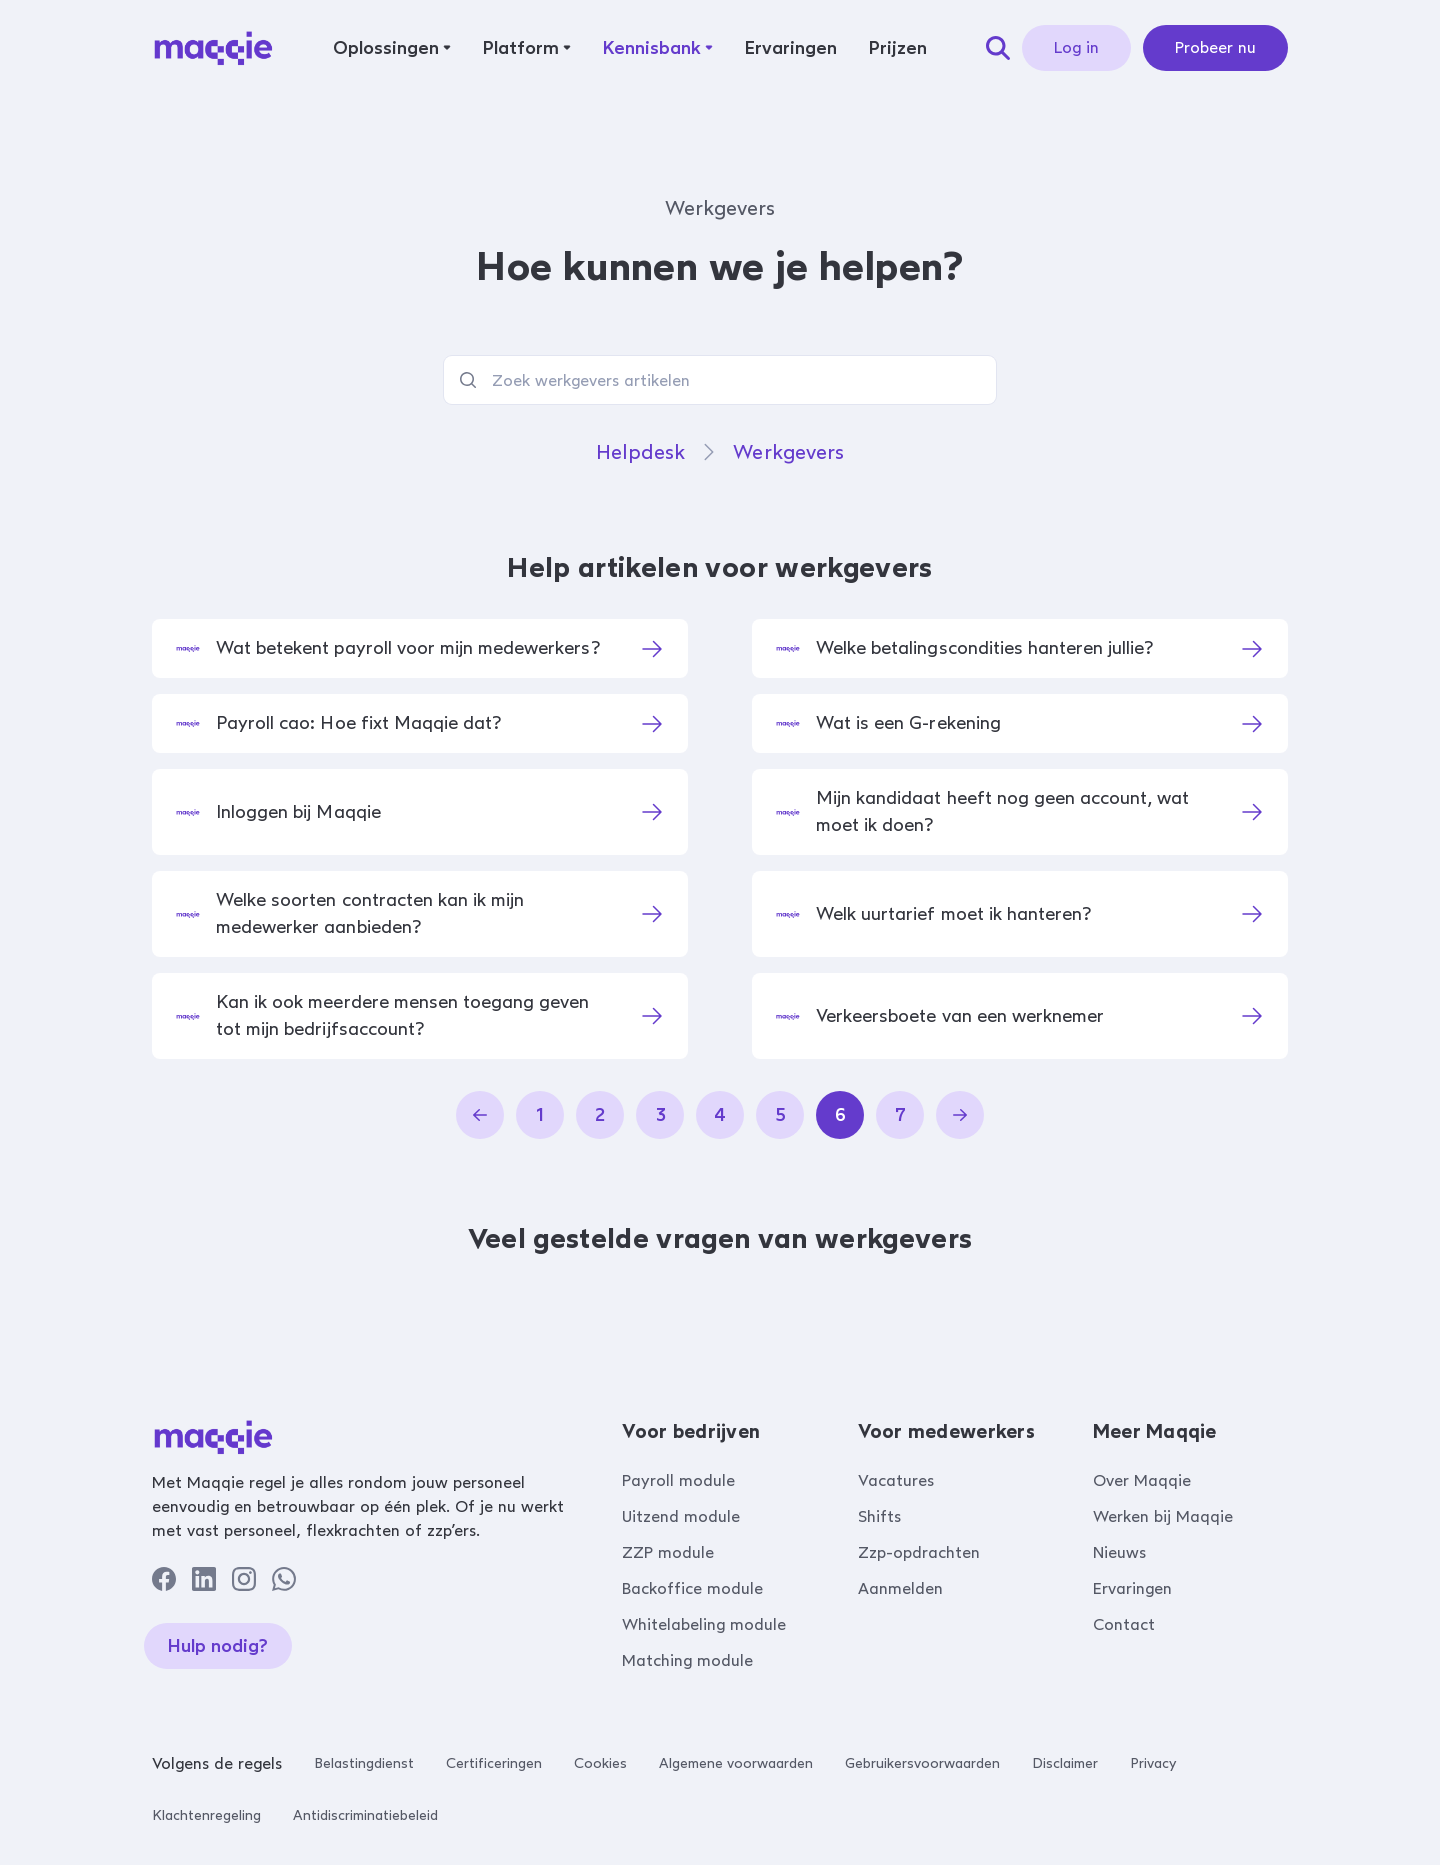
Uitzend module (681, 1516)
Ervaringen (1132, 1588)
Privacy (1153, 1763)
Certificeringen (494, 1763)
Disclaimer (1065, 1763)
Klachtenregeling (206, 1815)
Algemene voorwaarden (736, 1763)
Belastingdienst (364, 1763)
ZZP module (668, 1552)
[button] (392, 48)
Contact (1124, 1624)
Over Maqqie (1142, 1480)
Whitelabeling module (704, 1624)
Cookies (600, 1763)
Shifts (879, 1516)
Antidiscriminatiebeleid (365, 1815)
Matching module (687, 1660)
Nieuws (1119, 1552)
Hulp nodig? (218, 1646)
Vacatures (896, 1480)
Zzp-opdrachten (919, 1552)
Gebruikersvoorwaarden (922, 1763)
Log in (1076, 47)
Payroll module (678, 1480)
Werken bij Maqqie (1163, 1516)
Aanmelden (900, 1588)
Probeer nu (1215, 47)
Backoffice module (692, 1588)
